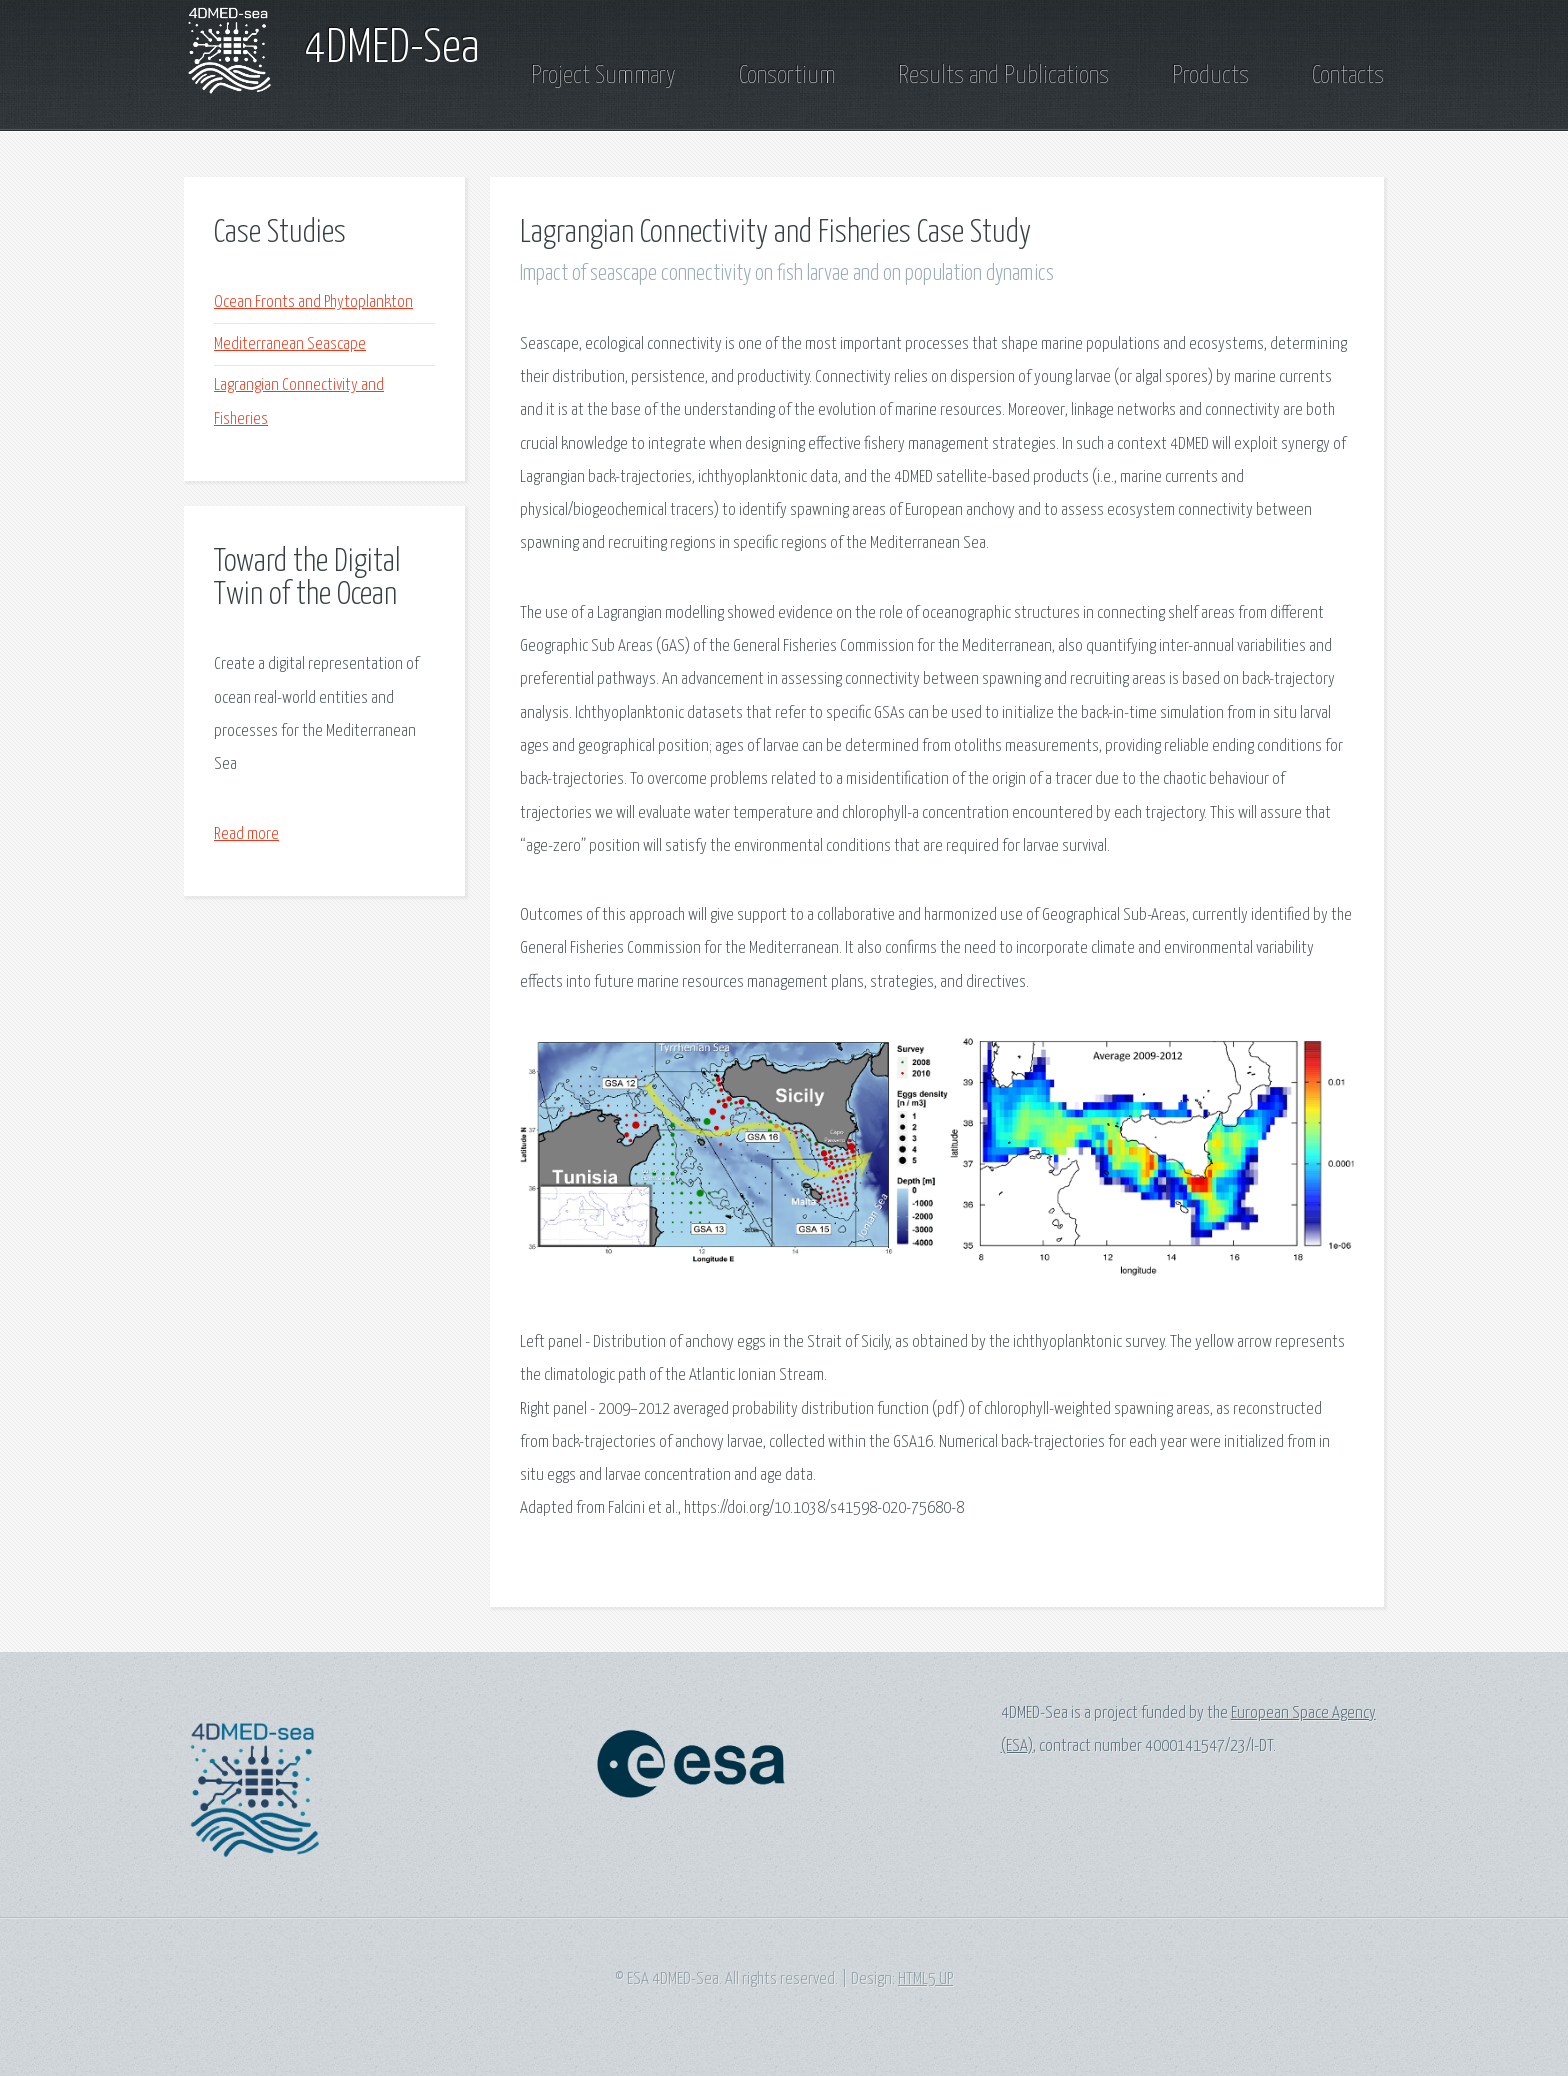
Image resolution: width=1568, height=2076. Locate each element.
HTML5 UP (925, 1979)
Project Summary (603, 76)
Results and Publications (1003, 76)
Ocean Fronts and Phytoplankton (313, 302)
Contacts (1348, 76)
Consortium (787, 76)
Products (1210, 76)
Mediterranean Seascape (290, 344)
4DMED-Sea (392, 49)
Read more (246, 834)
